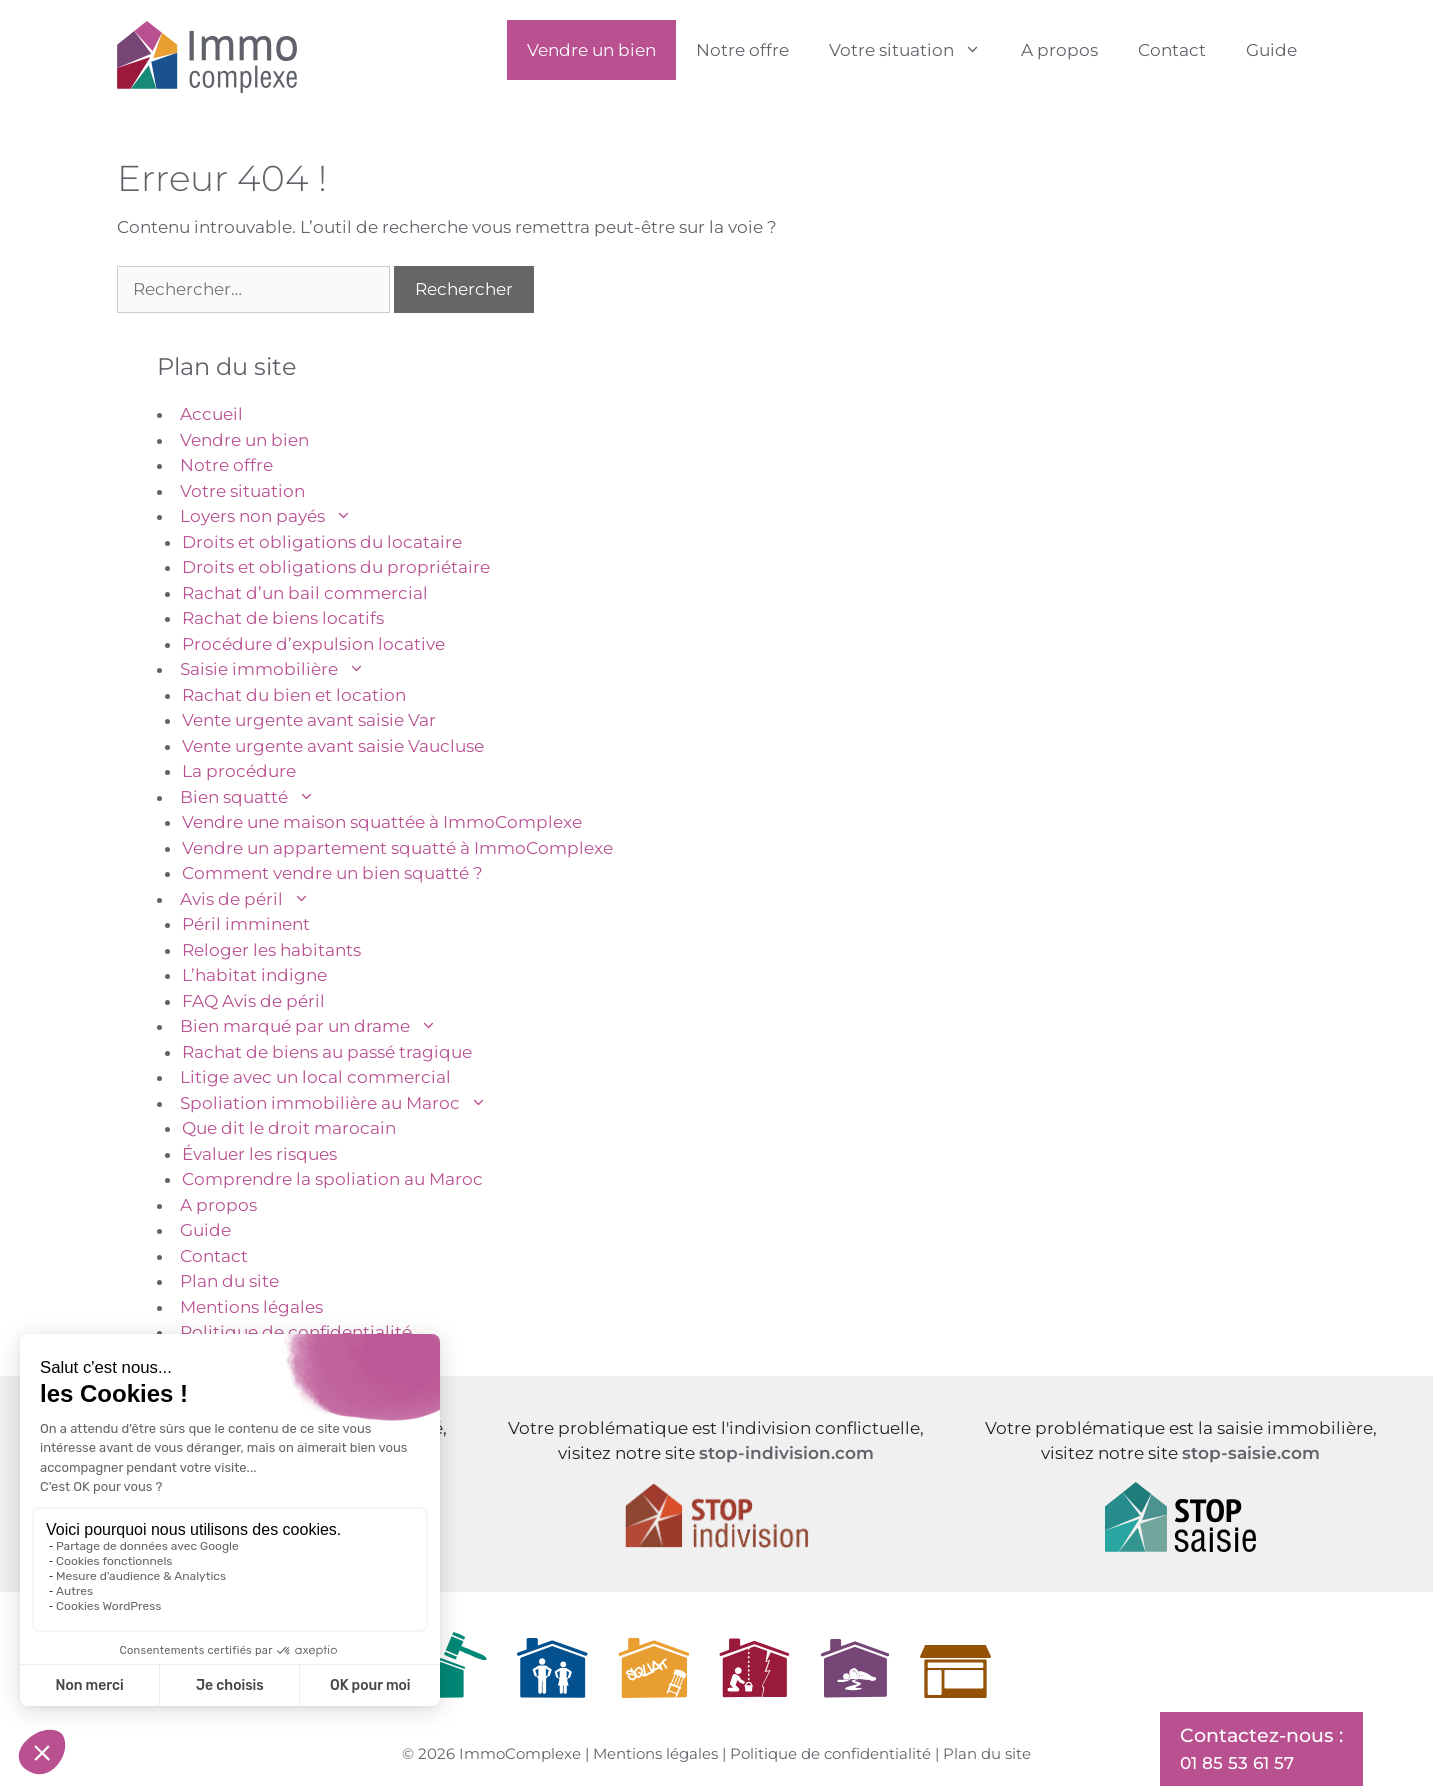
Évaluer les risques (259, 1154)
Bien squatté (257, 797)
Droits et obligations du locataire (322, 542)
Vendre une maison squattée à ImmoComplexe (382, 822)
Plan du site (229, 1281)
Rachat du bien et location (294, 695)
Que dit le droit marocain (289, 1128)
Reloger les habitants (271, 950)
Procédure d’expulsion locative (313, 644)
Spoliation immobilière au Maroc (343, 1103)
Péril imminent (246, 924)
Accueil (211, 414)
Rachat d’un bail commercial (305, 593)
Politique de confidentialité (296, 1332)
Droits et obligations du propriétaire (336, 567)
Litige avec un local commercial (315, 1077)
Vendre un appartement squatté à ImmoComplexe (397, 848)
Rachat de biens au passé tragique (327, 1052)
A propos (1059, 50)
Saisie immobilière (282, 669)
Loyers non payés (276, 516)
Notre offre (742, 50)
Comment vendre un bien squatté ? (332, 873)
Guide (1271, 50)
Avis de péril (255, 899)
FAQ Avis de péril (253, 1001)
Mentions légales (251, 1307)
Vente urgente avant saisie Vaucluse (333, 746)
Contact (1172, 50)
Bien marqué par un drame (318, 1026)
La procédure (239, 771)
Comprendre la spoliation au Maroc (332, 1179)
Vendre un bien (591, 50)
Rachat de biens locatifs (283, 618)
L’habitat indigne (254, 975)
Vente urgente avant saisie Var (309, 720)
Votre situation (915, 50)
